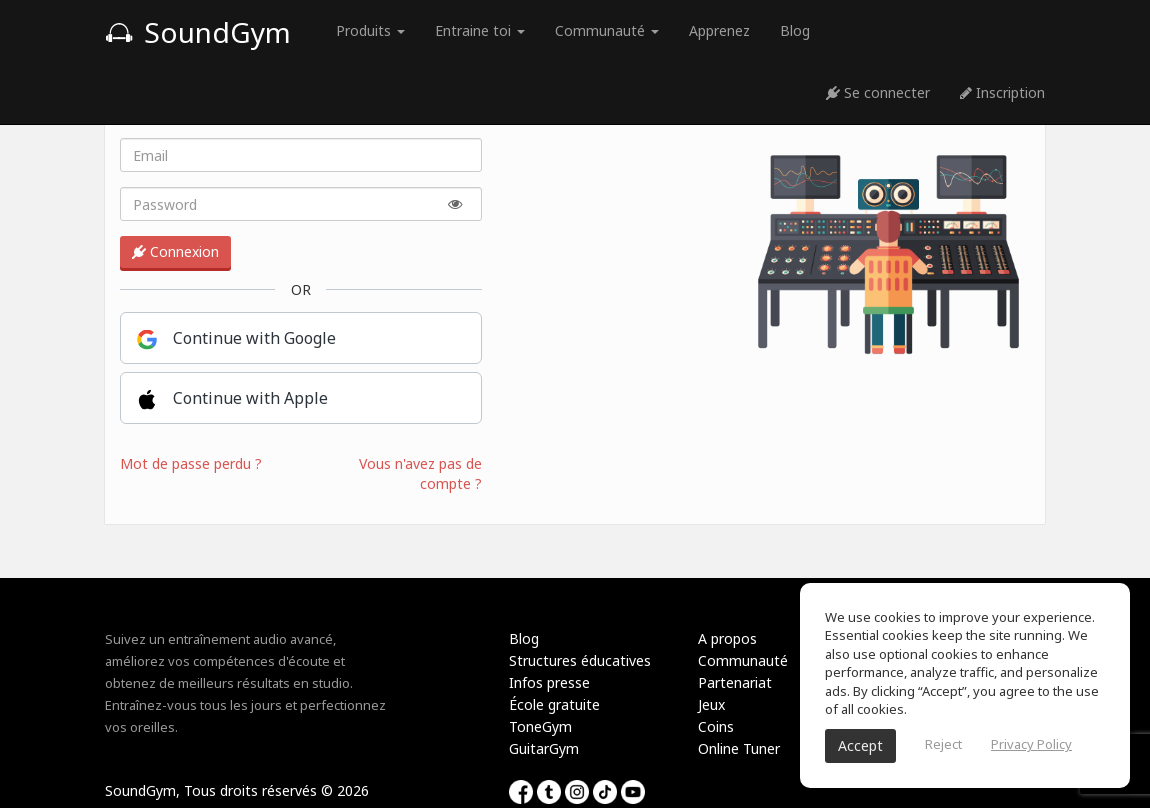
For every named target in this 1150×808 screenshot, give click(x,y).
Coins (716, 726)
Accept (860, 745)
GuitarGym (544, 748)
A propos (727, 638)
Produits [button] (370, 30)
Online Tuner (739, 748)
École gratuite (554, 704)
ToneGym (540, 726)
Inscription (1002, 92)
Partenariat (735, 682)
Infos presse (549, 682)
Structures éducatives (580, 660)
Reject (943, 744)
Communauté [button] (607, 30)
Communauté (743, 660)
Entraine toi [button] (480, 30)
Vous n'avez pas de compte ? (420, 473)
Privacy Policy (1031, 744)
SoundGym (198, 32)
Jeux (711, 704)
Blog (795, 30)
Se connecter (878, 92)
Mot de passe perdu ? (191, 463)
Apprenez (719, 30)
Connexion (175, 251)
